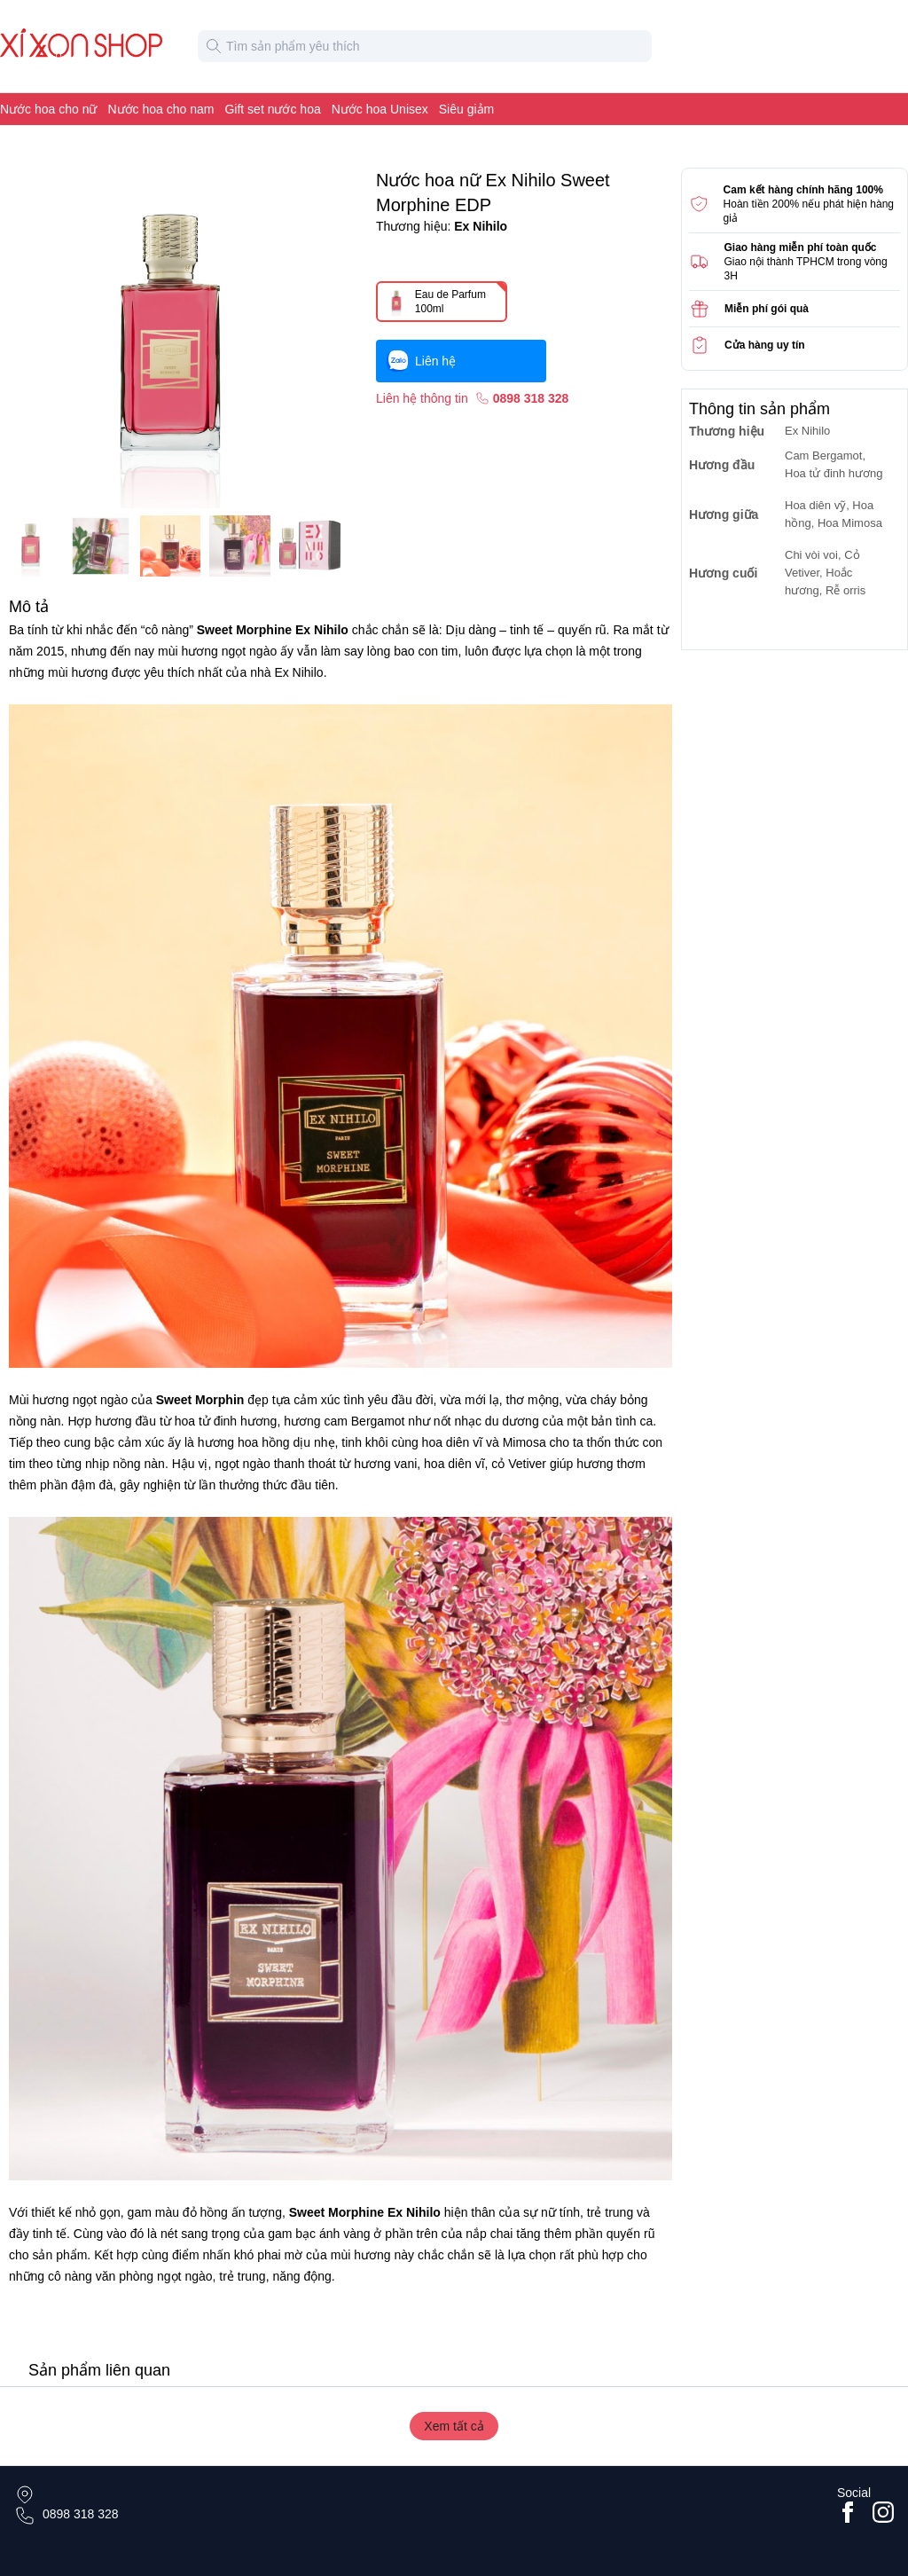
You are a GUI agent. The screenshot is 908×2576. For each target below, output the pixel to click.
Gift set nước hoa (272, 109)
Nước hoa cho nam (161, 109)
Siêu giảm (466, 109)
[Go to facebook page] (847, 2512)
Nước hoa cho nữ (49, 109)
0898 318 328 (81, 2514)
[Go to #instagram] (883, 2512)
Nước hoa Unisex (380, 109)
